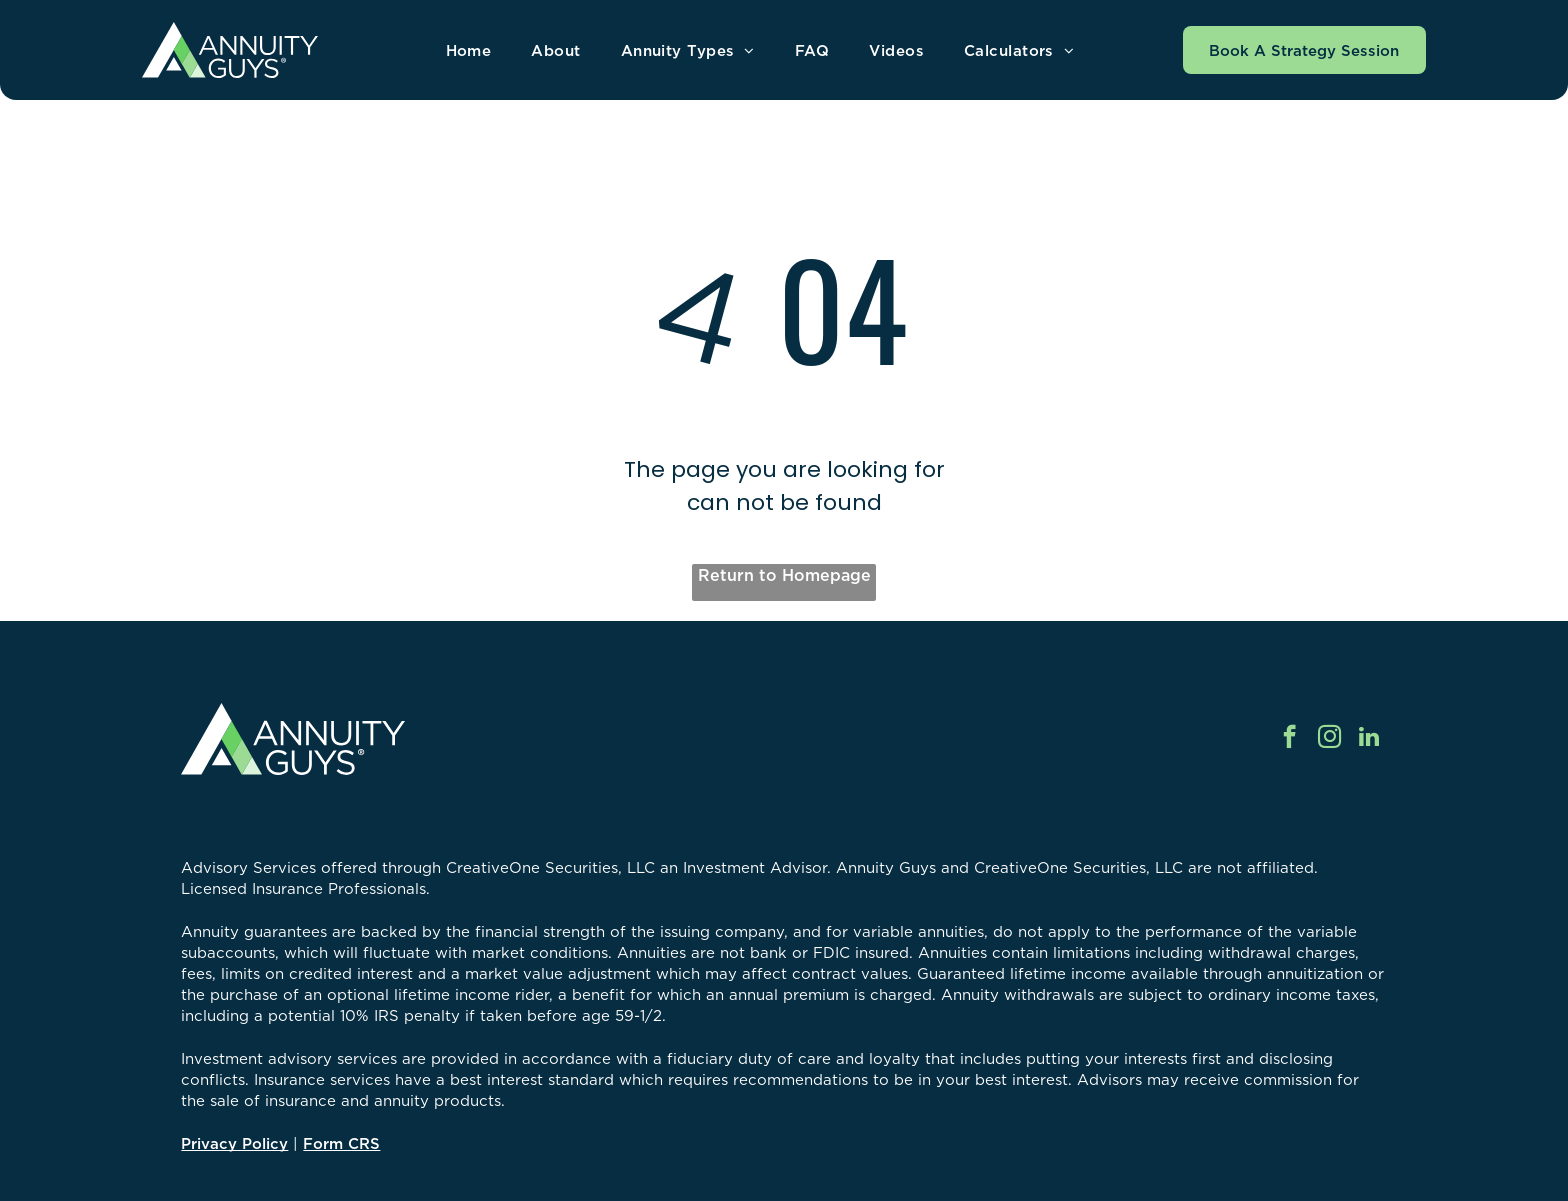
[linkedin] (1369, 739)
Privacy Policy (234, 1143)
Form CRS (341, 1143)
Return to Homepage (784, 575)
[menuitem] (469, 50)
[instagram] (1329, 739)
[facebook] (1289, 739)
